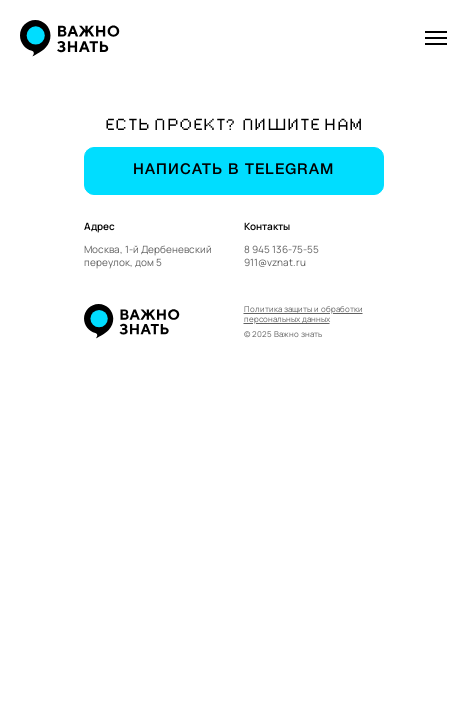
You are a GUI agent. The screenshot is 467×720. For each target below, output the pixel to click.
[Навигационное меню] (436, 38)
